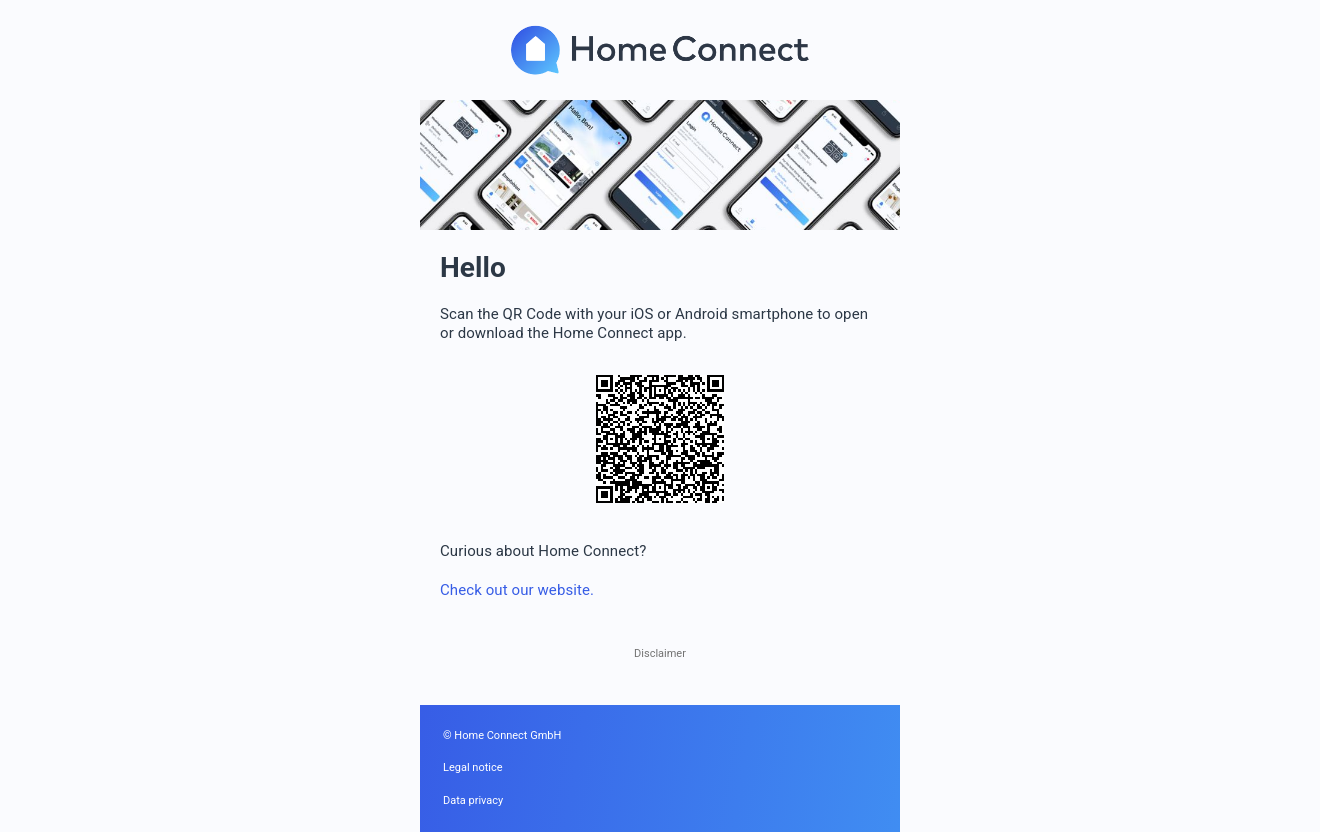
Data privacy (473, 800)
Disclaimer (660, 653)
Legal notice (473, 767)
